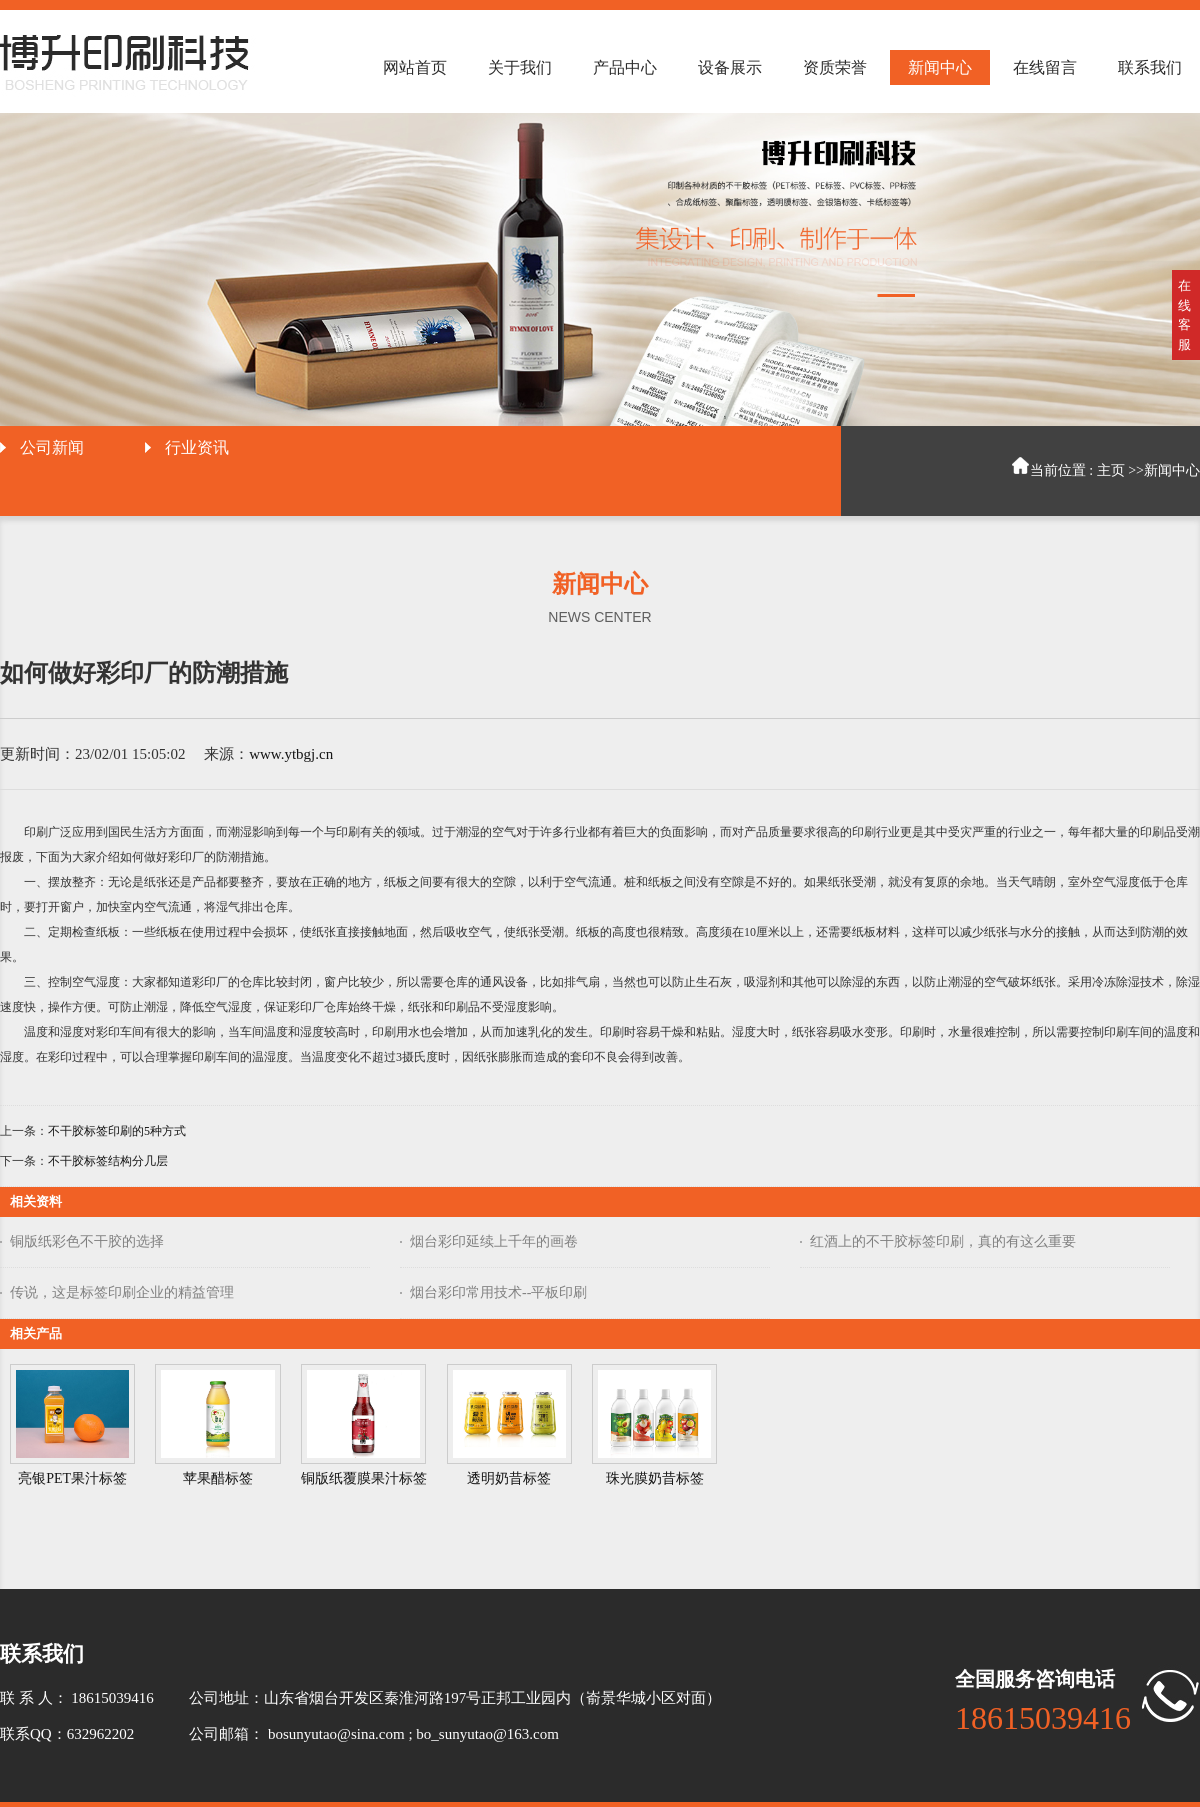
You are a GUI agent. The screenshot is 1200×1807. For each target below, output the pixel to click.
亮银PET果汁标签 (72, 1478)
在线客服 (1184, 315)
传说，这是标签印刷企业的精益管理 (122, 1292)
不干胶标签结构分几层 (108, 1161)
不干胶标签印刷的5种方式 (117, 1131)
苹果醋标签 (218, 1478)
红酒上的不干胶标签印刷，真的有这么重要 (943, 1241)
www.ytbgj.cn (291, 754)
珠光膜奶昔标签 (655, 1478)
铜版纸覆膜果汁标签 (364, 1478)
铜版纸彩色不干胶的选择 (87, 1241)
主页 (1111, 470)
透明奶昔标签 (509, 1478)
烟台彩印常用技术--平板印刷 (498, 1292)
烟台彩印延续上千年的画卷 (494, 1241)
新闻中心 (1172, 470)
